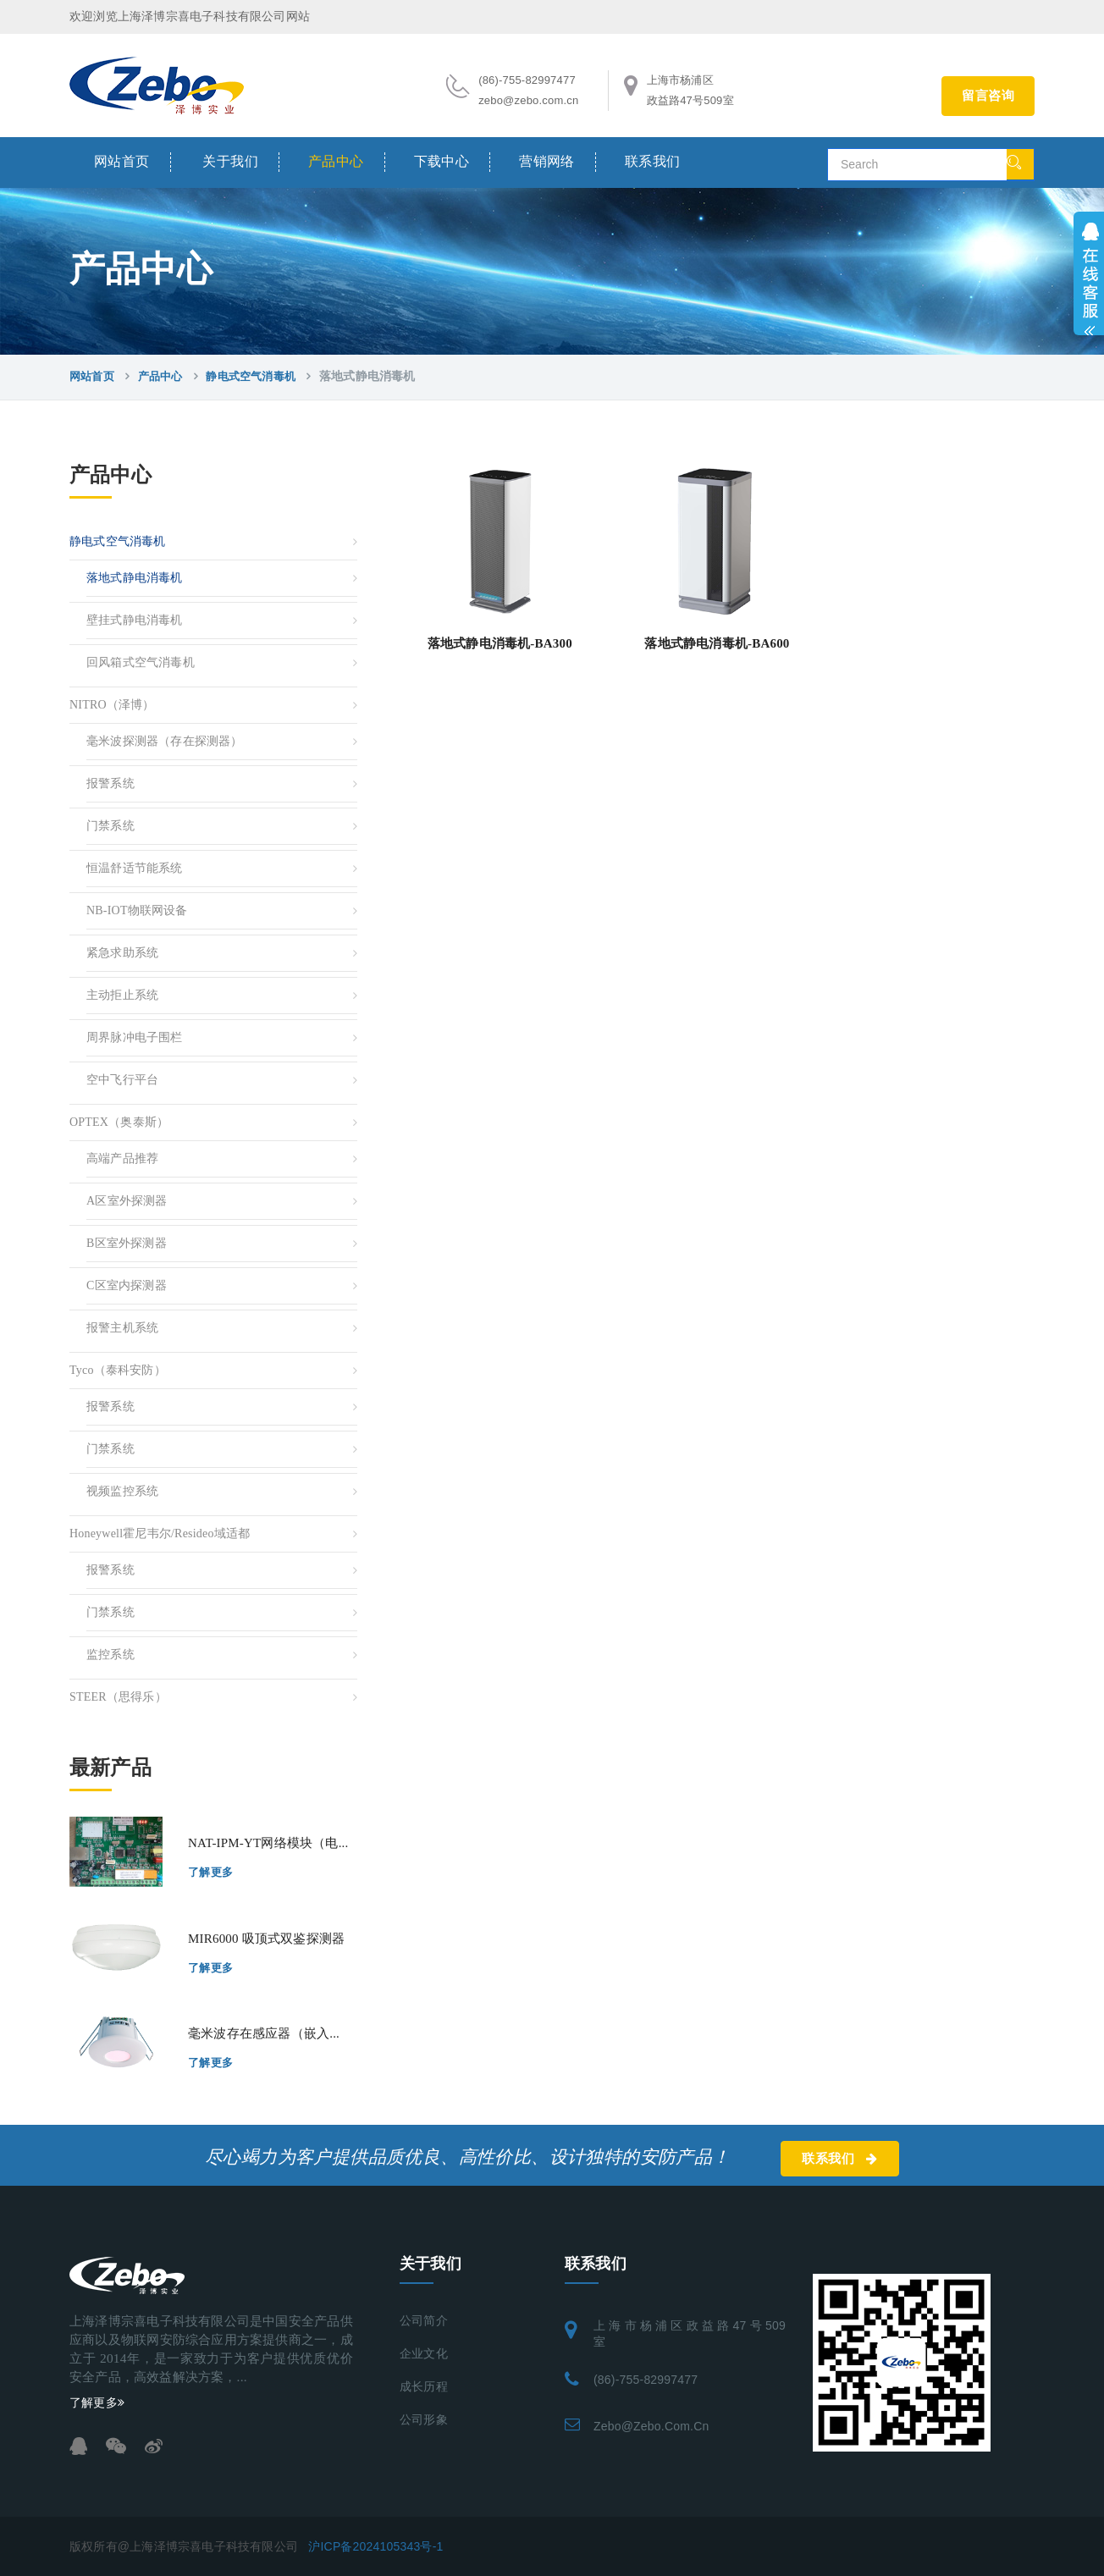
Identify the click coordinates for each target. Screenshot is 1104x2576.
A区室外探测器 (127, 1200)
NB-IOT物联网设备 (137, 910)
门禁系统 (110, 825)
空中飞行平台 (122, 1079)
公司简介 (424, 2320)
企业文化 (424, 2353)
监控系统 (110, 1654)
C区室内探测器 (126, 1285)
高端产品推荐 (122, 1158)
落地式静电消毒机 (134, 577)
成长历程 (424, 2386)
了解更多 (211, 1872)
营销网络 (547, 161)
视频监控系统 (122, 1491)
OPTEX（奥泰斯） (118, 1122)
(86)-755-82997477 (645, 2379)
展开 (1089, 273)
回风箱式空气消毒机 (140, 662)
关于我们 (230, 161)
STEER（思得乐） (118, 1697)
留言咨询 (988, 95)
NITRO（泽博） (112, 704)
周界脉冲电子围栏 (134, 1037)
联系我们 (653, 161)
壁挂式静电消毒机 (134, 620)
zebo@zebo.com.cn (651, 2426)
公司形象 (424, 2419)
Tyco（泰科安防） (117, 1370)
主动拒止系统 (122, 995)
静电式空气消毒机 (250, 376)
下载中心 (442, 161)
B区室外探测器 (126, 1243)
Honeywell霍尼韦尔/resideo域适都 (159, 1533)
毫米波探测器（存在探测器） (164, 741)
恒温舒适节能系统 (134, 868)
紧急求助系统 (122, 952)
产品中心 (336, 161)
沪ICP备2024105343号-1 (375, 2546)
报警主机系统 (122, 1327)
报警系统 (110, 783)
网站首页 (122, 161)
